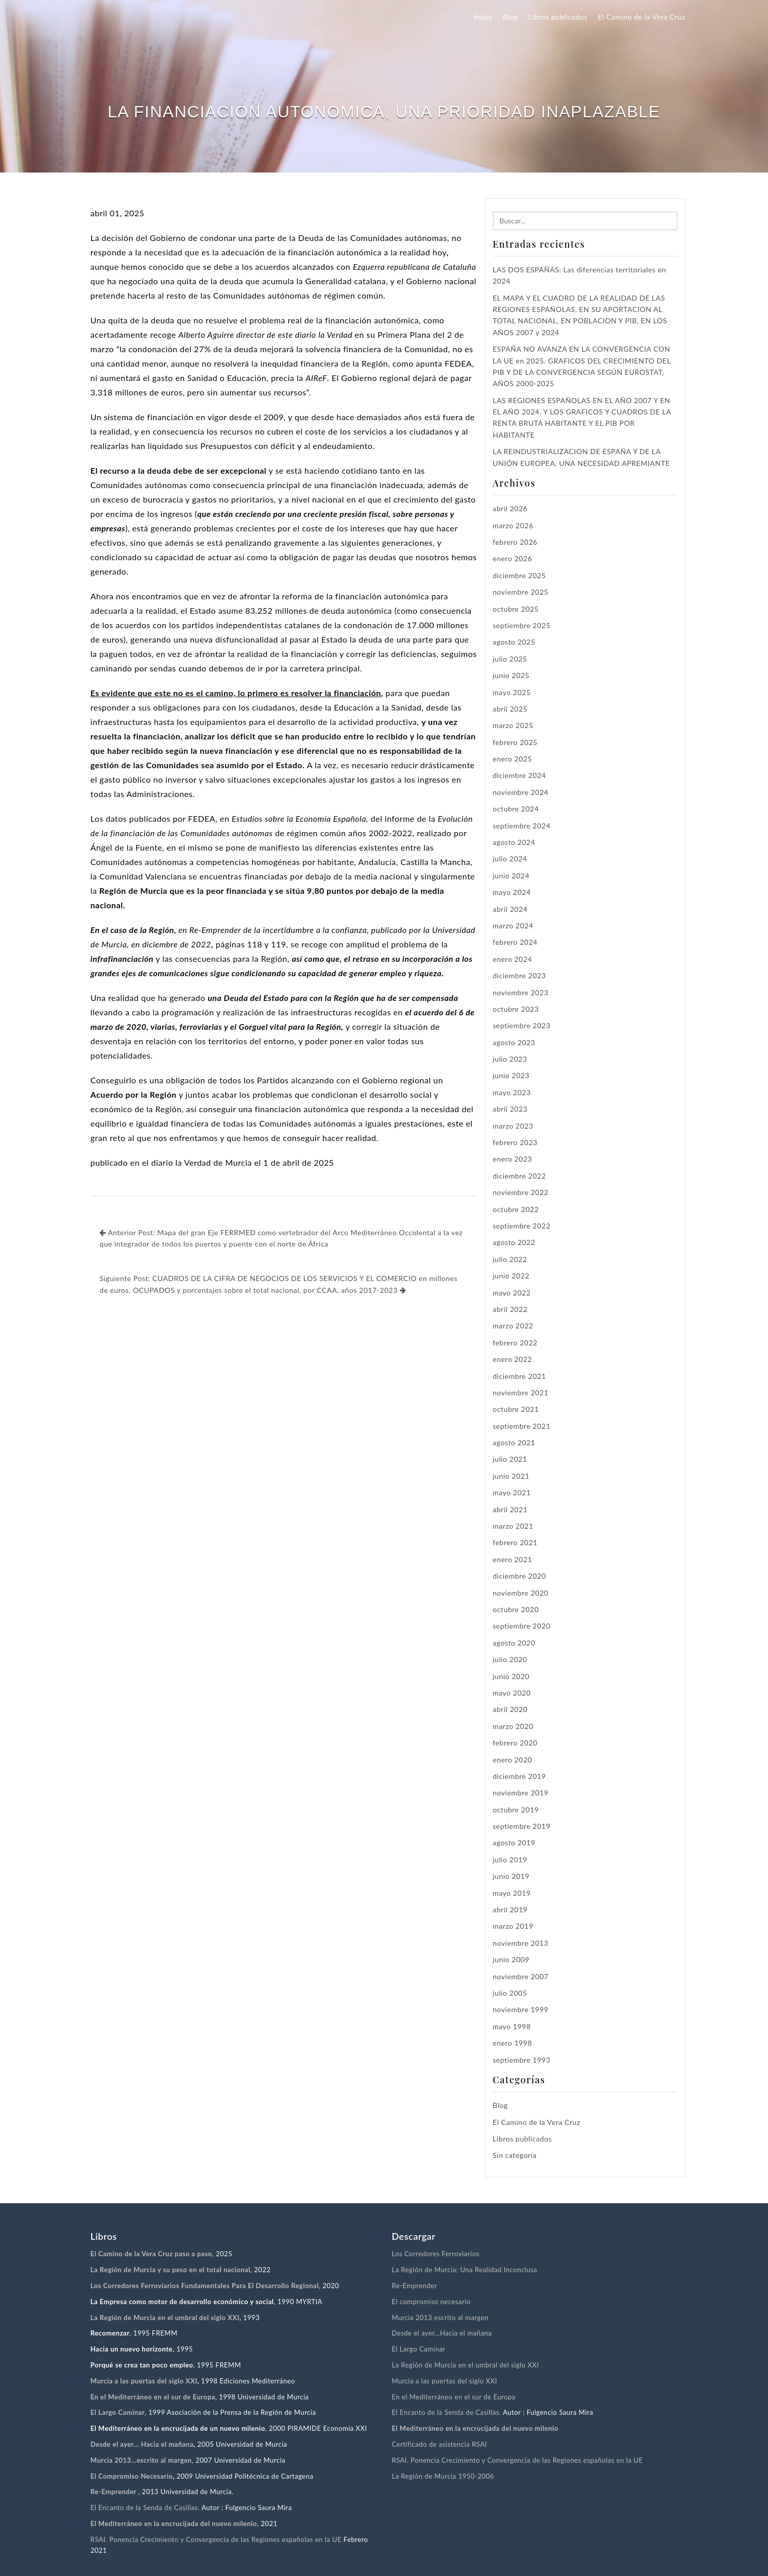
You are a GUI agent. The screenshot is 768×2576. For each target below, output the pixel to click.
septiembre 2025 (522, 625)
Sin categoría (515, 2155)
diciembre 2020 (519, 1575)
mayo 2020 (512, 1692)
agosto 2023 (514, 1042)
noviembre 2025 (521, 591)
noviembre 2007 (521, 1976)
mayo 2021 (512, 1492)
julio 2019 (510, 1859)
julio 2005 (510, 1993)
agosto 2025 (514, 641)
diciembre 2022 (519, 1175)
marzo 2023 (513, 1125)
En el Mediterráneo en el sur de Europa (454, 2397)
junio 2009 (511, 1959)
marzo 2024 (513, 925)
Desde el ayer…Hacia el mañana (442, 2333)
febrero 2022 (515, 1342)
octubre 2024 (516, 808)
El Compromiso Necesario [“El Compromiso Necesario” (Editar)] (132, 2476)
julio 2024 (510, 858)
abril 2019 (510, 1909)
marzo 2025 (513, 725)
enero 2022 (512, 1359)
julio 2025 (510, 658)
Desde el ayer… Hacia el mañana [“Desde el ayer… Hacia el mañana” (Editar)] (142, 2444)
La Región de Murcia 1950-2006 (443, 2476)
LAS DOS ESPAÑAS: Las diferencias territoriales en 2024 (580, 275)
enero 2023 (512, 1158)
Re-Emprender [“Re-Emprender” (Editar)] (115, 2491)
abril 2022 (510, 1309)
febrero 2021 (515, 1542)
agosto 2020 (514, 1642)
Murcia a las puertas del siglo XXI (445, 2381)
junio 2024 (511, 875)
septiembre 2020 (522, 1625)
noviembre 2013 (521, 1943)
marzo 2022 (513, 1325)
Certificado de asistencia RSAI (439, 2444)
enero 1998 (512, 2042)
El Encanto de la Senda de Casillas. (145, 2507)
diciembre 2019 (519, 1776)
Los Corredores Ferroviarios (436, 2254)
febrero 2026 (515, 542)
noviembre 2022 (521, 1192)
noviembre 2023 (521, 992)
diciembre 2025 (519, 575)
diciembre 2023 (519, 975)
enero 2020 (512, 1759)
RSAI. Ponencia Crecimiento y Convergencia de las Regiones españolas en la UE (216, 2539)
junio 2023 (511, 1075)
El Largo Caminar (419, 2349)
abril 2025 (510, 708)
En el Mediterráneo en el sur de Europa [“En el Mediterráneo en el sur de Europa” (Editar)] (153, 2397)
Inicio (483, 16)
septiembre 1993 (522, 2059)
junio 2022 (511, 1275)
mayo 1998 (512, 2026)
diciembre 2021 (519, 1376)
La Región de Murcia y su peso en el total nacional (171, 2270)
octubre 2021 (516, 1409)
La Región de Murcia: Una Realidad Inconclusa (465, 2270)
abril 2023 (510, 1108)
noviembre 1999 (521, 2009)
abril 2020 (510, 1709)
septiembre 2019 (522, 1826)
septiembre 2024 (522, 825)
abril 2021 (510, 1509)
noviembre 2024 (521, 792)
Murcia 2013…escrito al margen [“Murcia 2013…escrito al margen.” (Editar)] (141, 2460)
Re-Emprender (414, 2285)
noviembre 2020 (521, 1592)
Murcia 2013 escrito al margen (440, 2317)
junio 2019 (511, 1876)
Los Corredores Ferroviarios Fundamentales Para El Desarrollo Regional (205, 2285)
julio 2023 (510, 1058)
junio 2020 (511, 1676)
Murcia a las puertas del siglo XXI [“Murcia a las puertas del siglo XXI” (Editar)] (144, 2381)
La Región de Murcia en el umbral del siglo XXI (465, 2365)
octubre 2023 (516, 1009)
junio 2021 (511, 1476)
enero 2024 (512, 959)
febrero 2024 (515, 942)
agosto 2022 (514, 1242)
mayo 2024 (512, 892)
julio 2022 (510, 1259)
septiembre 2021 (522, 1426)
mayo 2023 (512, 1092)
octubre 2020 (516, 1609)
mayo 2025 (512, 692)
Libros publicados (558, 16)
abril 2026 (510, 508)
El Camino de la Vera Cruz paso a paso (151, 2254)
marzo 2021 (513, 1526)
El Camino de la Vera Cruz (642, 16)
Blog (510, 16)
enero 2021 (512, 1559)
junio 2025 (511, 675)
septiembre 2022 (522, 1225)
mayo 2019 (512, 1893)
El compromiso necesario (431, 2301)
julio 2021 (510, 1459)
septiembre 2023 (522, 1025)
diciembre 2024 (519, 775)
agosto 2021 (514, 1442)
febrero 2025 (515, 742)
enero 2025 (512, 758)
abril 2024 (510, 909)
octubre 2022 (516, 1209)
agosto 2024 (514, 842)
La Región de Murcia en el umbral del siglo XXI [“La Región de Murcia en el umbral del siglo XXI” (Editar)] (165, 2317)
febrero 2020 (515, 1742)
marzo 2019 (513, 1926)
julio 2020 (510, 1659)
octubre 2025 (516, 608)
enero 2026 (512, 558)
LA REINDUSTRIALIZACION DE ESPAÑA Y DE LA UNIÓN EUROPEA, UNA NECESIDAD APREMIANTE (581, 457)
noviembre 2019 (521, 1792)
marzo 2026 (513, 525)
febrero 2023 (515, 1142)
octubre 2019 (516, 1809)
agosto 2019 (514, 1842)
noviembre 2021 (521, 1392)
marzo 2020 (513, 1726)
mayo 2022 (512, 1292)
